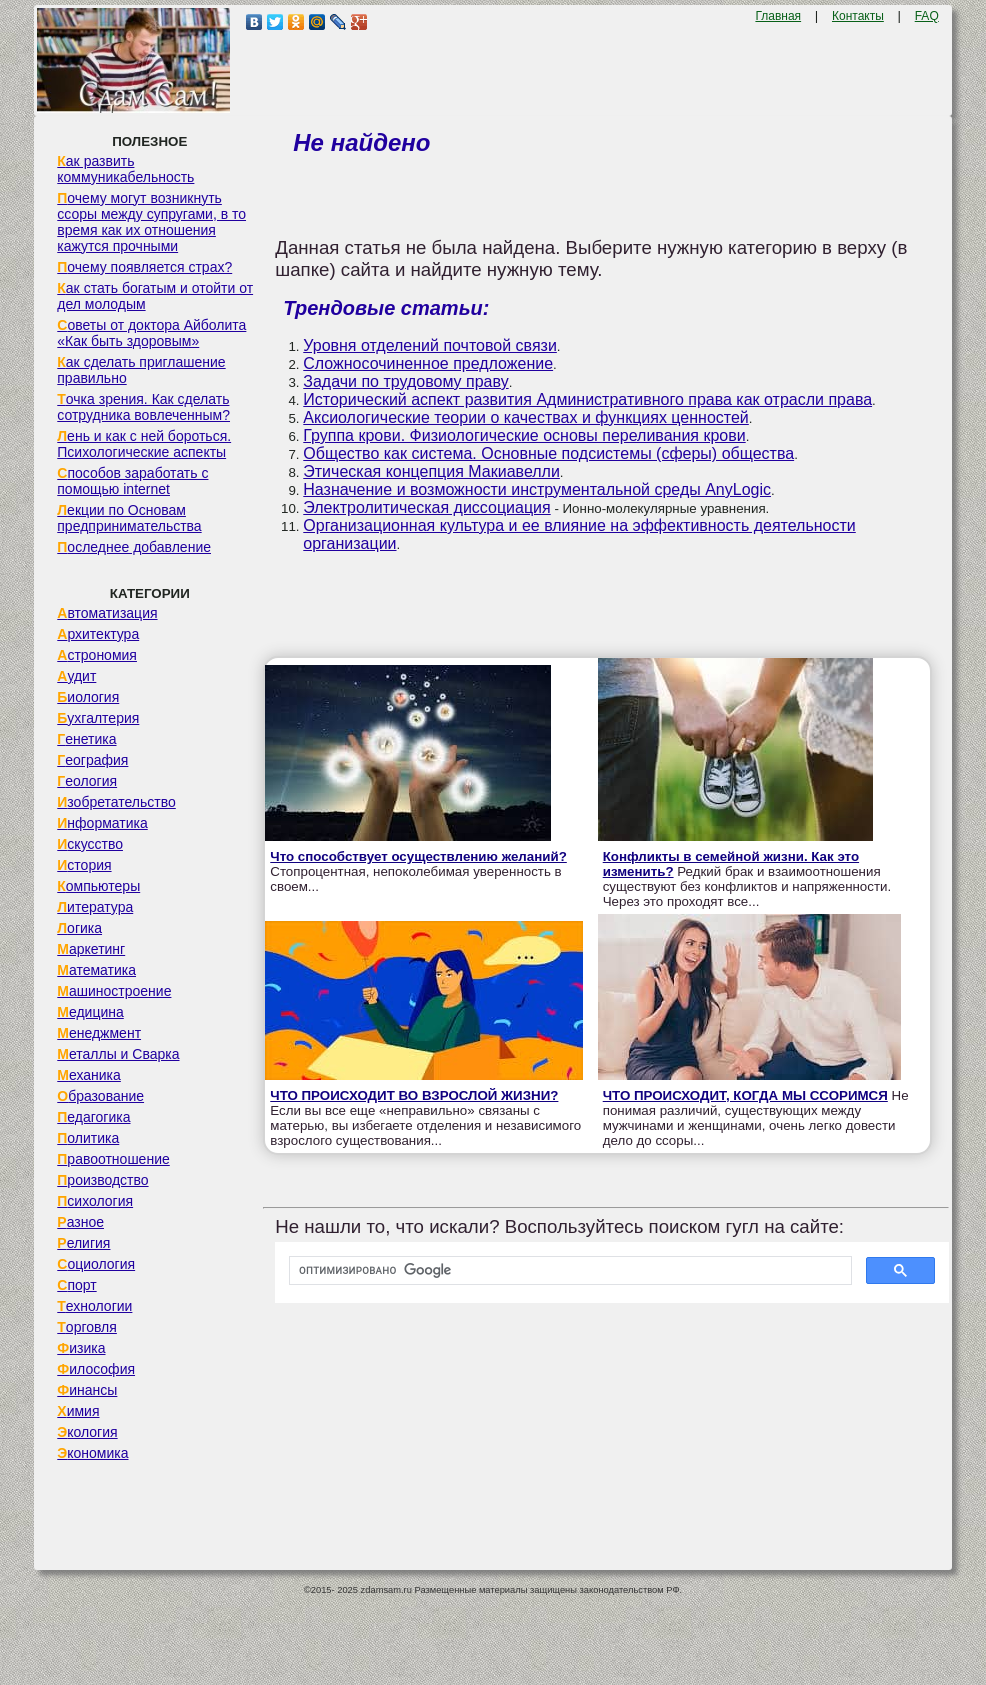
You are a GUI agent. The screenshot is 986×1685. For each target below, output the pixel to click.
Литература (95, 907)
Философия (96, 1369)
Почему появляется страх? (144, 267)
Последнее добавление (134, 547)
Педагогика (93, 1117)
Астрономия (97, 655)
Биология (88, 697)
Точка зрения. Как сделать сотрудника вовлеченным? (143, 407)
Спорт (76, 1285)
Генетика (86, 739)
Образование (100, 1096)
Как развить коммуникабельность (125, 169)
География (92, 760)
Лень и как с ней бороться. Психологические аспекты (144, 444)
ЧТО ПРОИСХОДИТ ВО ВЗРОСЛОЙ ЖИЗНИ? (414, 1095)
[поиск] (568, 1271)
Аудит (76, 676)
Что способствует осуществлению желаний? (418, 856)
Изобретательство (116, 802)
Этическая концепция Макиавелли (431, 471)
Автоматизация (107, 613)
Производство (102, 1180)
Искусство (90, 844)
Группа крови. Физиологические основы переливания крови (524, 435)
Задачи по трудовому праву (405, 381)
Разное (80, 1222)
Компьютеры (98, 886)
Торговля (87, 1327)
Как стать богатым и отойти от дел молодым (155, 296)
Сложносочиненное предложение (428, 363)
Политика (88, 1138)
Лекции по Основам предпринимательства (129, 518)
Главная (778, 16)
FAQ (927, 16)
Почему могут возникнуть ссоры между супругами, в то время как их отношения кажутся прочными (151, 222)
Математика (96, 970)
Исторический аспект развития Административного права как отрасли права (587, 399)
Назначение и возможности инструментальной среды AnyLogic (537, 489)
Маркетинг (91, 949)
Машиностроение (114, 991)
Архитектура (98, 634)
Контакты (858, 16)
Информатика (102, 823)
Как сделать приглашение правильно (141, 370)
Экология (87, 1432)
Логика (79, 928)
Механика (89, 1075)
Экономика (92, 1453)
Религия (83, 1243)
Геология (87, 781)
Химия (78, 1411)
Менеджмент (99, 1033)
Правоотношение (113, 1159)
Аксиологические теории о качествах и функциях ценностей (526, 417)
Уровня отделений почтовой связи (430, 345)
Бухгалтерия (98, 718)
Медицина (90, 1012)
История (84, 865)
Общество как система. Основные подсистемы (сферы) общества (548, 453)
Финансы (87, 1390)
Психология (95, 1201)
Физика (81, 1348)
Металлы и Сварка (118, 1054)
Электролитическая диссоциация (426, 507)
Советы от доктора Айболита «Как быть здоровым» (151, 333)
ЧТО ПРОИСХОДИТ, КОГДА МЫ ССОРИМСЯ (745, 1095)
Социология (96, 1264)
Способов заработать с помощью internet (132, 481)
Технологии (94, 1306)
